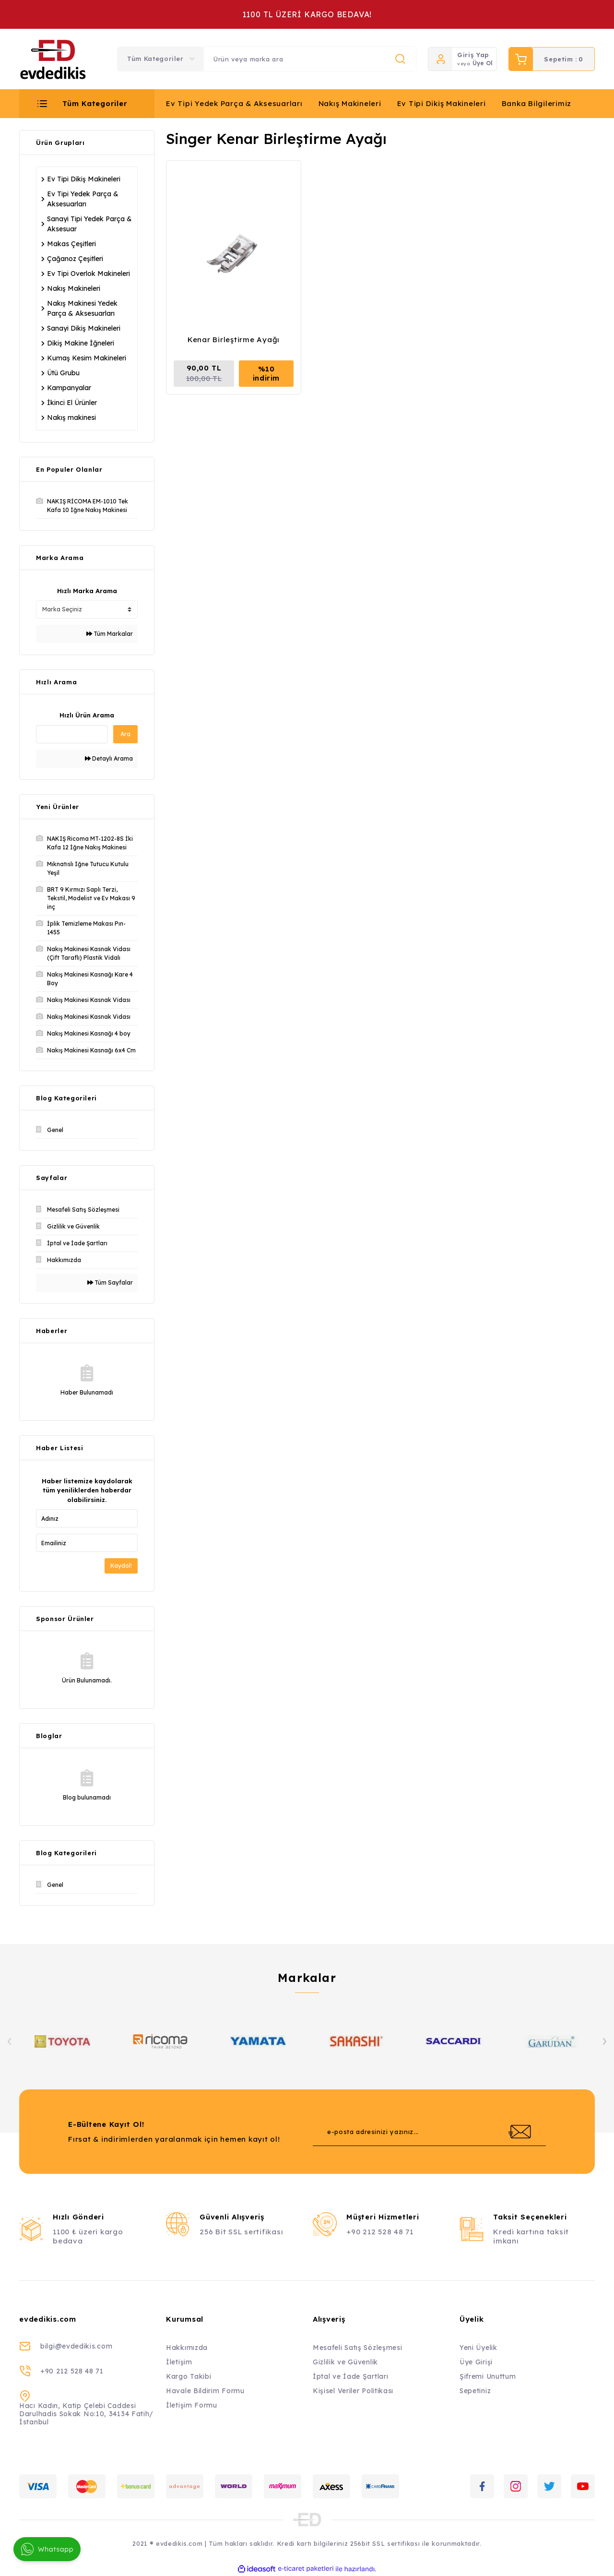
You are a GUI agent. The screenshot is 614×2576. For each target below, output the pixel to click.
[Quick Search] (71, 734)
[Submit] (519, 2131)
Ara (125, 734)
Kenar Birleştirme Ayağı (234, 339)
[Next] (604, 2041)
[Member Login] (440, 59)
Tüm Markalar (109, 633)
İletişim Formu (191, 2405)
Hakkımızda (187, 2347)
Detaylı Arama (109, 758)
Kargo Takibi (188, 2376)
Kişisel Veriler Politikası (353, 2390)
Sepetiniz (475, 2390)
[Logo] (53, 59)
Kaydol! (121, 1565)
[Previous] (9, 2041)
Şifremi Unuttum (488, 2376)
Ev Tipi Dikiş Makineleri (441, 103)
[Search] (310, 59)
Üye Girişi (476, 2362)
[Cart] (551, 59)
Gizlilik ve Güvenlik (345, 2362)
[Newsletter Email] (429, 2131)
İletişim (179, 2362)
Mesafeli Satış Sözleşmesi (357, 2347)
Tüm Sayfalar (110, 1282)
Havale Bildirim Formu (205, 2390)
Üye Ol (482, 63)
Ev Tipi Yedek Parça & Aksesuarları (234, 103)
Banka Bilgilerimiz (537, 103)
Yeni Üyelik (478, 2347)
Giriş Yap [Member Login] (473, 55)
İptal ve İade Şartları (350, 2376)
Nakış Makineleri (350, 103)
